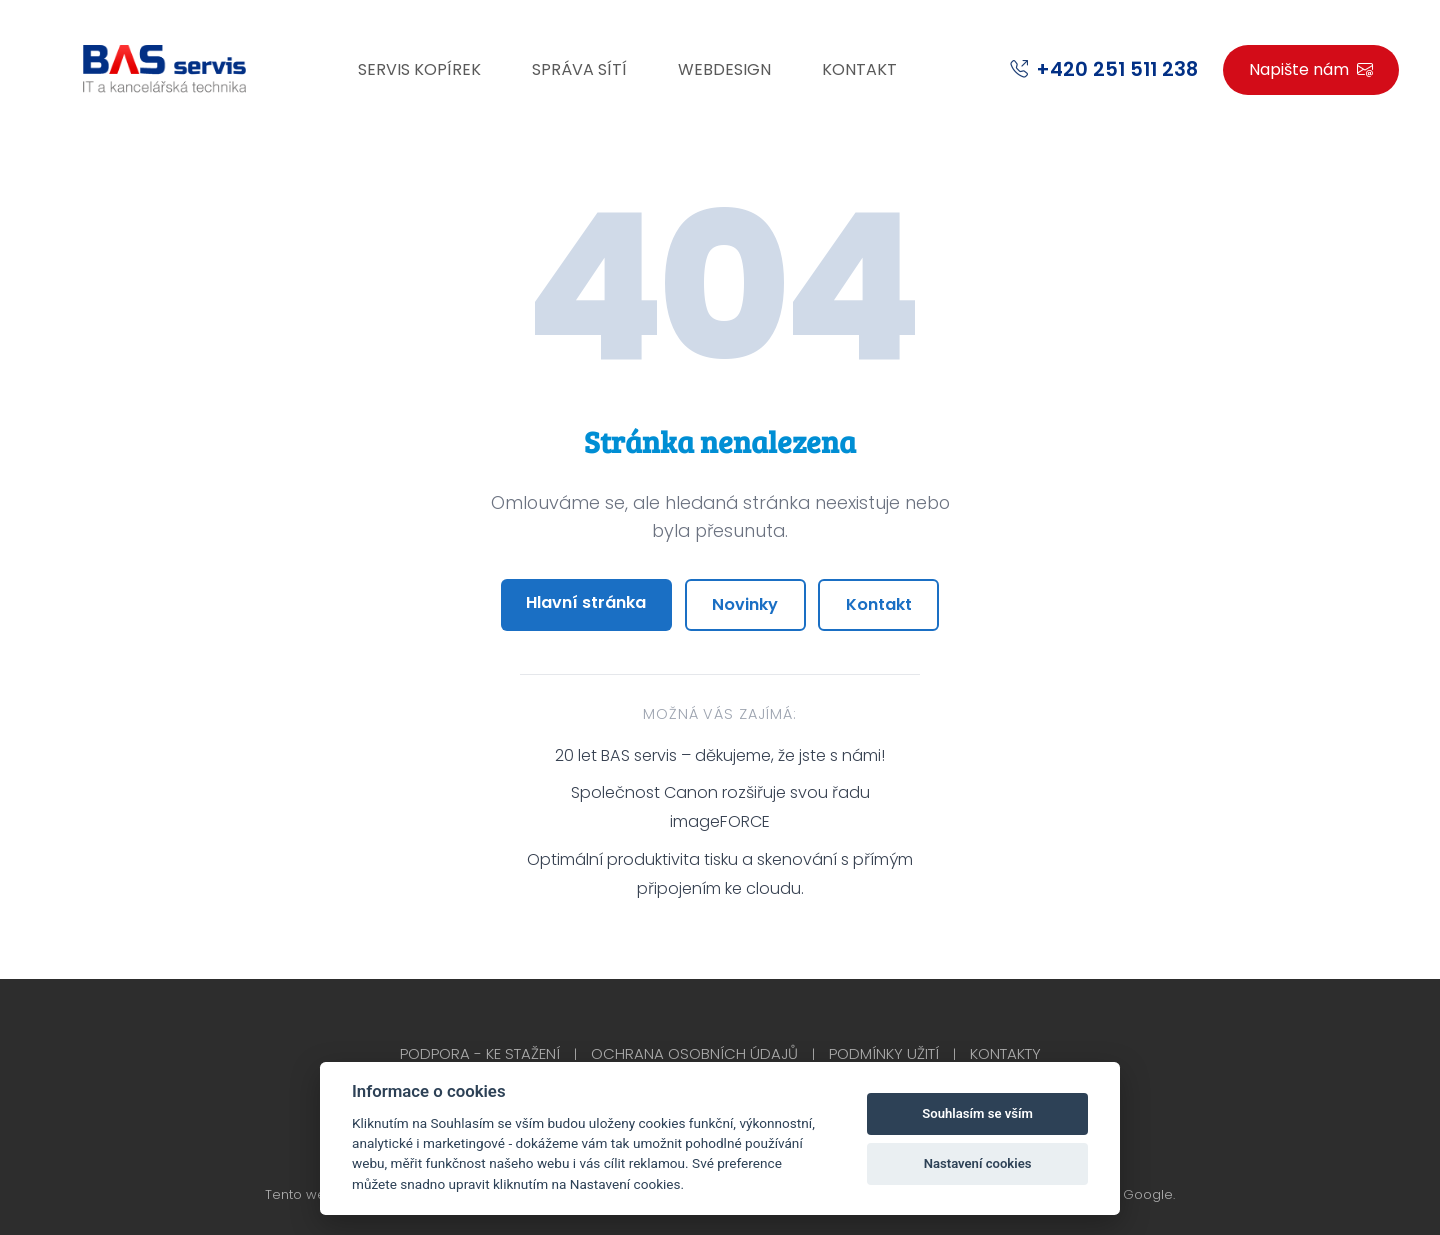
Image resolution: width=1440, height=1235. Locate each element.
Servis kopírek (419, 69)
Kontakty (1005, 1053)
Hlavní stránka (586, 602)
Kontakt (859, 69)
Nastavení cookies (978, 1163)
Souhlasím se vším (977, 1113)
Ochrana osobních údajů (694, 1053)
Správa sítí (579, 69)
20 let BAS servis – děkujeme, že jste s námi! (720, 755)
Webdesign (724, 69)
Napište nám (1311, 69)
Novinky (745, 604)
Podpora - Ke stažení (480, 1053)
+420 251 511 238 (1117, 69)
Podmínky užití (884, 1053)
